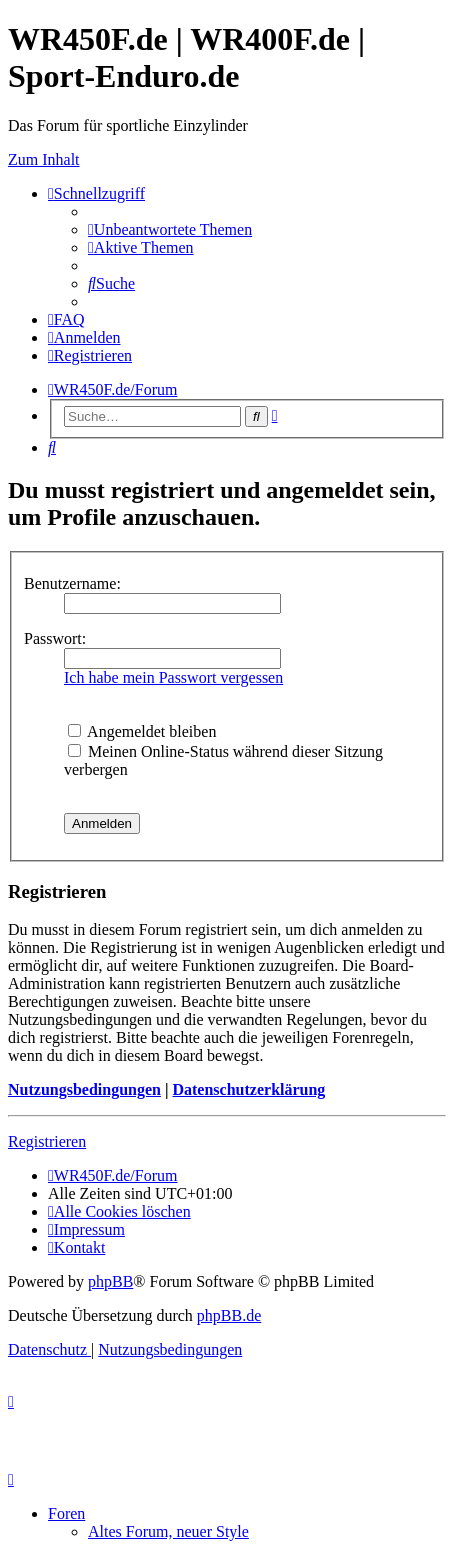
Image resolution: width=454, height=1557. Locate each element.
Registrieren (47, 1141)
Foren (66, 1513)
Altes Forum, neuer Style (168, 1531)
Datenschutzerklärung (248, 1089)
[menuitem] (170, 229)
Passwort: (55, 638)
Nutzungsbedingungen (84, 1089)
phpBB (110, 1281)
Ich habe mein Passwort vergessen (173, 677)
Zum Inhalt (44, 159)
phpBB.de (229, 1315)
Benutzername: (72, 583)
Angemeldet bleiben (142, 731)
